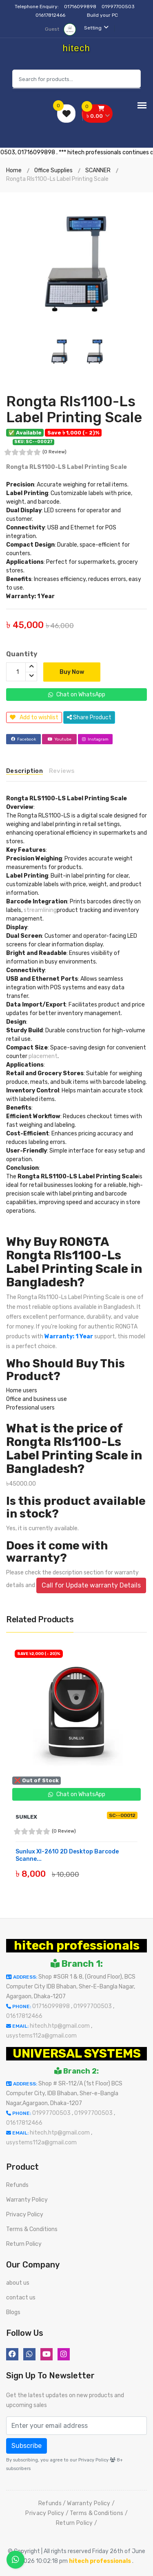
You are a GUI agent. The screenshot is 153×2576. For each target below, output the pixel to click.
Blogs (13, 2312)
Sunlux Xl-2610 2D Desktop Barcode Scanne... (67, 1855)
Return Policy (24, 2243)
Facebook (23, 739)
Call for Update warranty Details (91, 1585)
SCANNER (98, 170)
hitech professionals (77, 1945)
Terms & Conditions (32, 2229)
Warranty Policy (27, 2199)
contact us (20, 2297)
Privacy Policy (24, 2214)
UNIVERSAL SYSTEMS (77, 2053)
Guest (60, 29)
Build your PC (102, 15)
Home (14, 170)
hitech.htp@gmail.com (60, 2025)
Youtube (59, 739)
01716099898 (81, 6)
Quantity (22, 654)
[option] (76, 262)
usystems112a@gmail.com (41, 2035)
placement (43, 1056)
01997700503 (119, 6)
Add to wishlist (34, 717)
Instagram (95, 739)
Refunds (17, 2185)
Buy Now (72, 672)
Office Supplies (53, 170)
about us (17, 2282)
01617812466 (51, 15)
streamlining (40, 910)
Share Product (89, 717)
